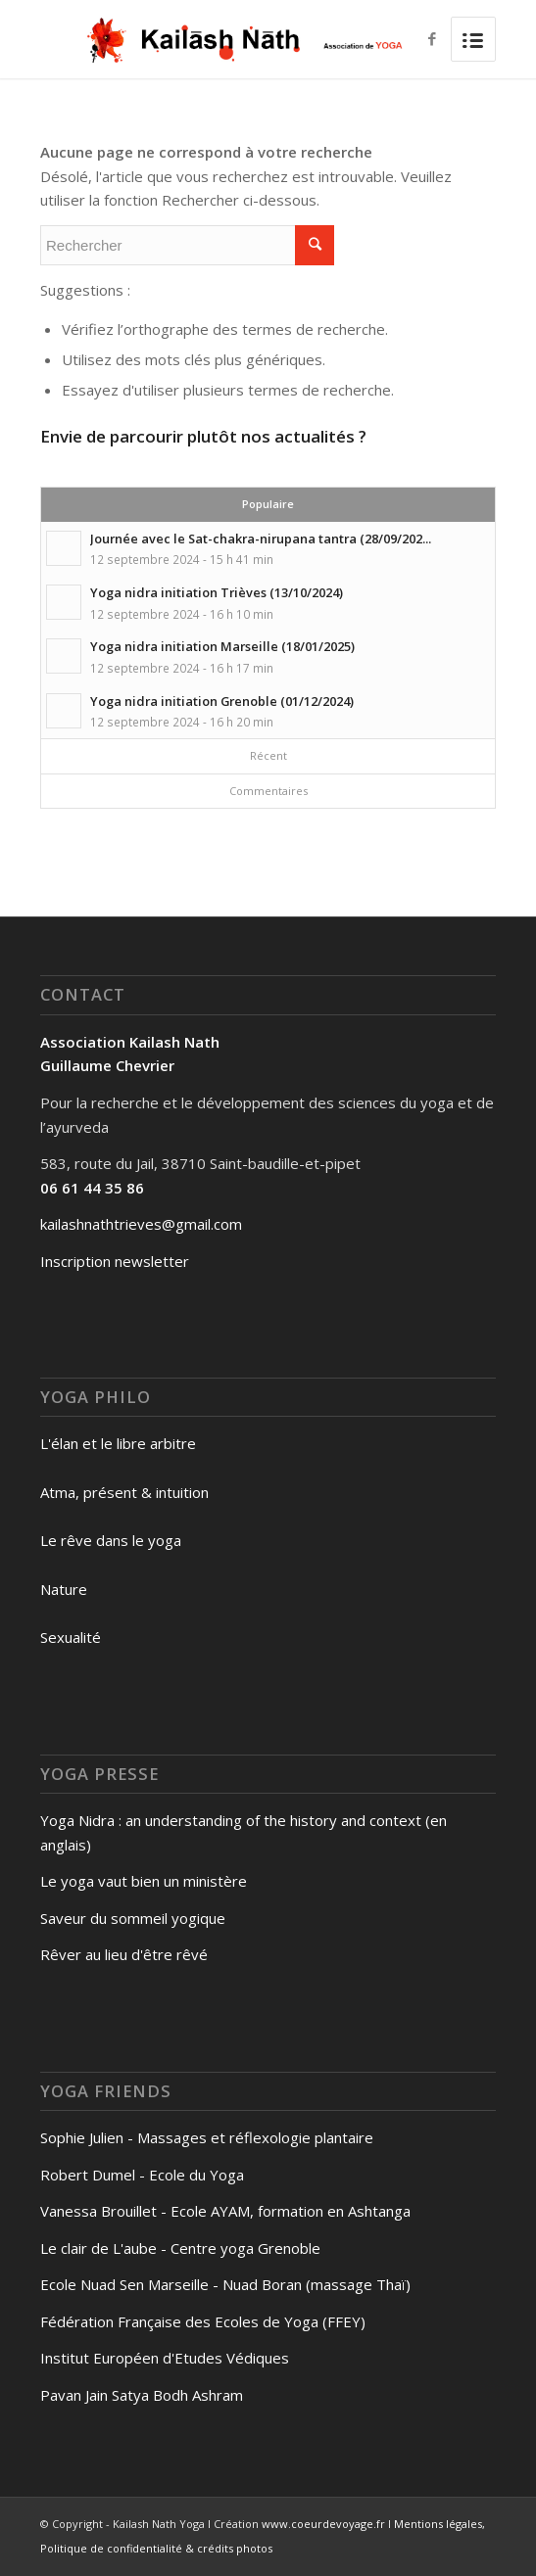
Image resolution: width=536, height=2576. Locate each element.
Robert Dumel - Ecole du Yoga (142, 2174)
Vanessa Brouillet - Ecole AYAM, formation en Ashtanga (225, 2211)
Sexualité (70, 1637)
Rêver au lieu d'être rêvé (124, 1954)
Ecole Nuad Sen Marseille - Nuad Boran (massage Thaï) (225, 2284)
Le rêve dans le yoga (110, 1540)
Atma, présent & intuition (124, 1492)
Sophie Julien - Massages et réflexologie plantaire (206, 2137)
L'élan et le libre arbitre (118, 1443)
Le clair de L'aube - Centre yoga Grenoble (180, 2248)
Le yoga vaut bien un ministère (143, 1881)
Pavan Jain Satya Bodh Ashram (141, 2395)
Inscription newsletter (114, 1261)
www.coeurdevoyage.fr (323, 2523)
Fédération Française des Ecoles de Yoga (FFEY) (202, 2321)
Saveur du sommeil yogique (132, 1918)
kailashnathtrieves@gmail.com (141, 1224)
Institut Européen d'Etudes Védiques (164, 2357)
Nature (63, 1589)
